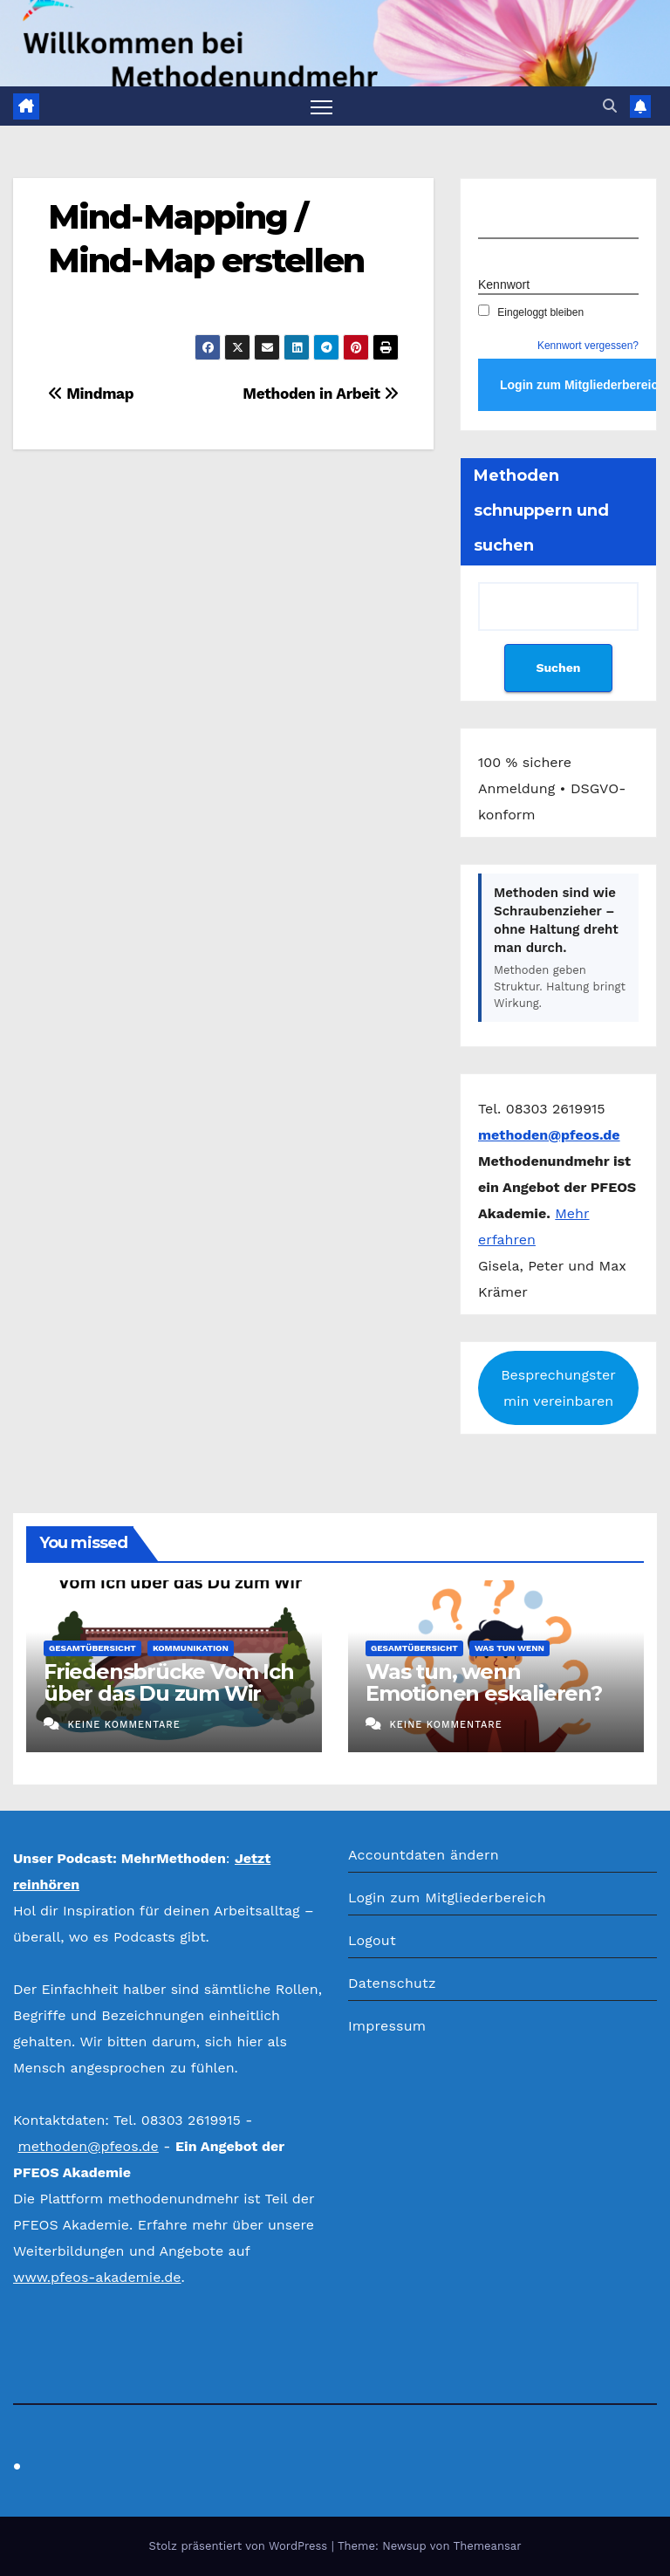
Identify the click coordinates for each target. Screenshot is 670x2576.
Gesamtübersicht (92, 1648)
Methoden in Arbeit (321, 393)
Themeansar (488, 2545)
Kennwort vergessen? (588, 345)
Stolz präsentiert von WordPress (239, 2545)
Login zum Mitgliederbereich (447, 1897)
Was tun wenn (509, 1648)
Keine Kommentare (123, 1724)
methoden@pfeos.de (87, 2146)
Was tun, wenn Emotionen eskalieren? (484, 1682)
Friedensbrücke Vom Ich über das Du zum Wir (169, 1682)
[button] (610, 106)
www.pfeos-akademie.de (97, 2277)
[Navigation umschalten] (321, 106)
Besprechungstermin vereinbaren (558, 1388)
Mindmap (90, 393)
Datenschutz (392, 1983)
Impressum (387, 2026)
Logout (372, 1940)
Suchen (558, 668)
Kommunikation (191, 1648)
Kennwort (504, 284)
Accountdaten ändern (423, 1854)
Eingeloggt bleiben (531, 312)
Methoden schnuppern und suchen (541, 510)
